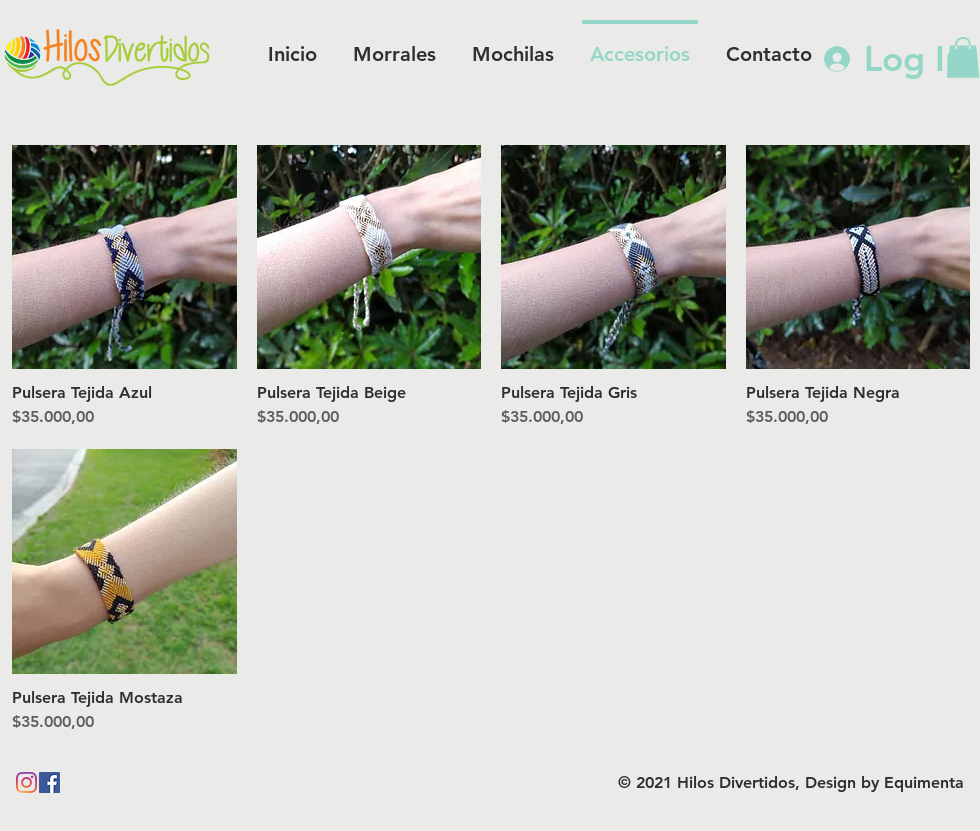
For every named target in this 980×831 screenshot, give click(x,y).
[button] (963, 57)
